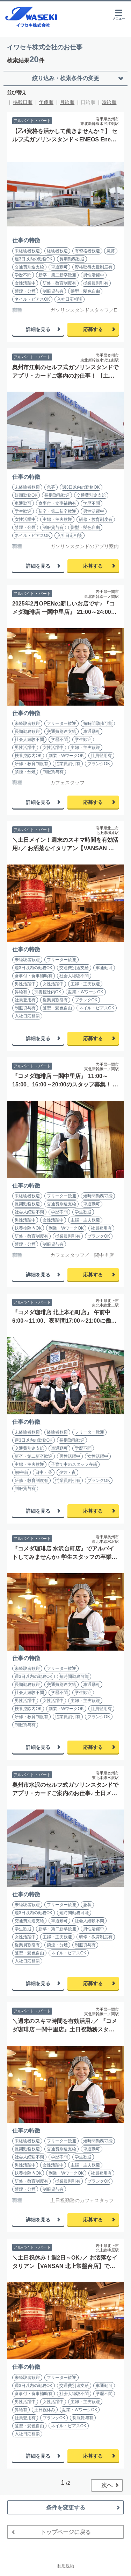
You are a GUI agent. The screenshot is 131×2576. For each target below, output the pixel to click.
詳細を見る (38, 329)
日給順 (88, 102)
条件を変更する (65, 2508)
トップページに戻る (66, 2532)
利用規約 (65, 2565)
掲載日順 (22, 102)
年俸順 (46, 102)
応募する (93, 329)
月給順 (67, 102)
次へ (106, 2485)
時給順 (109, 102)
